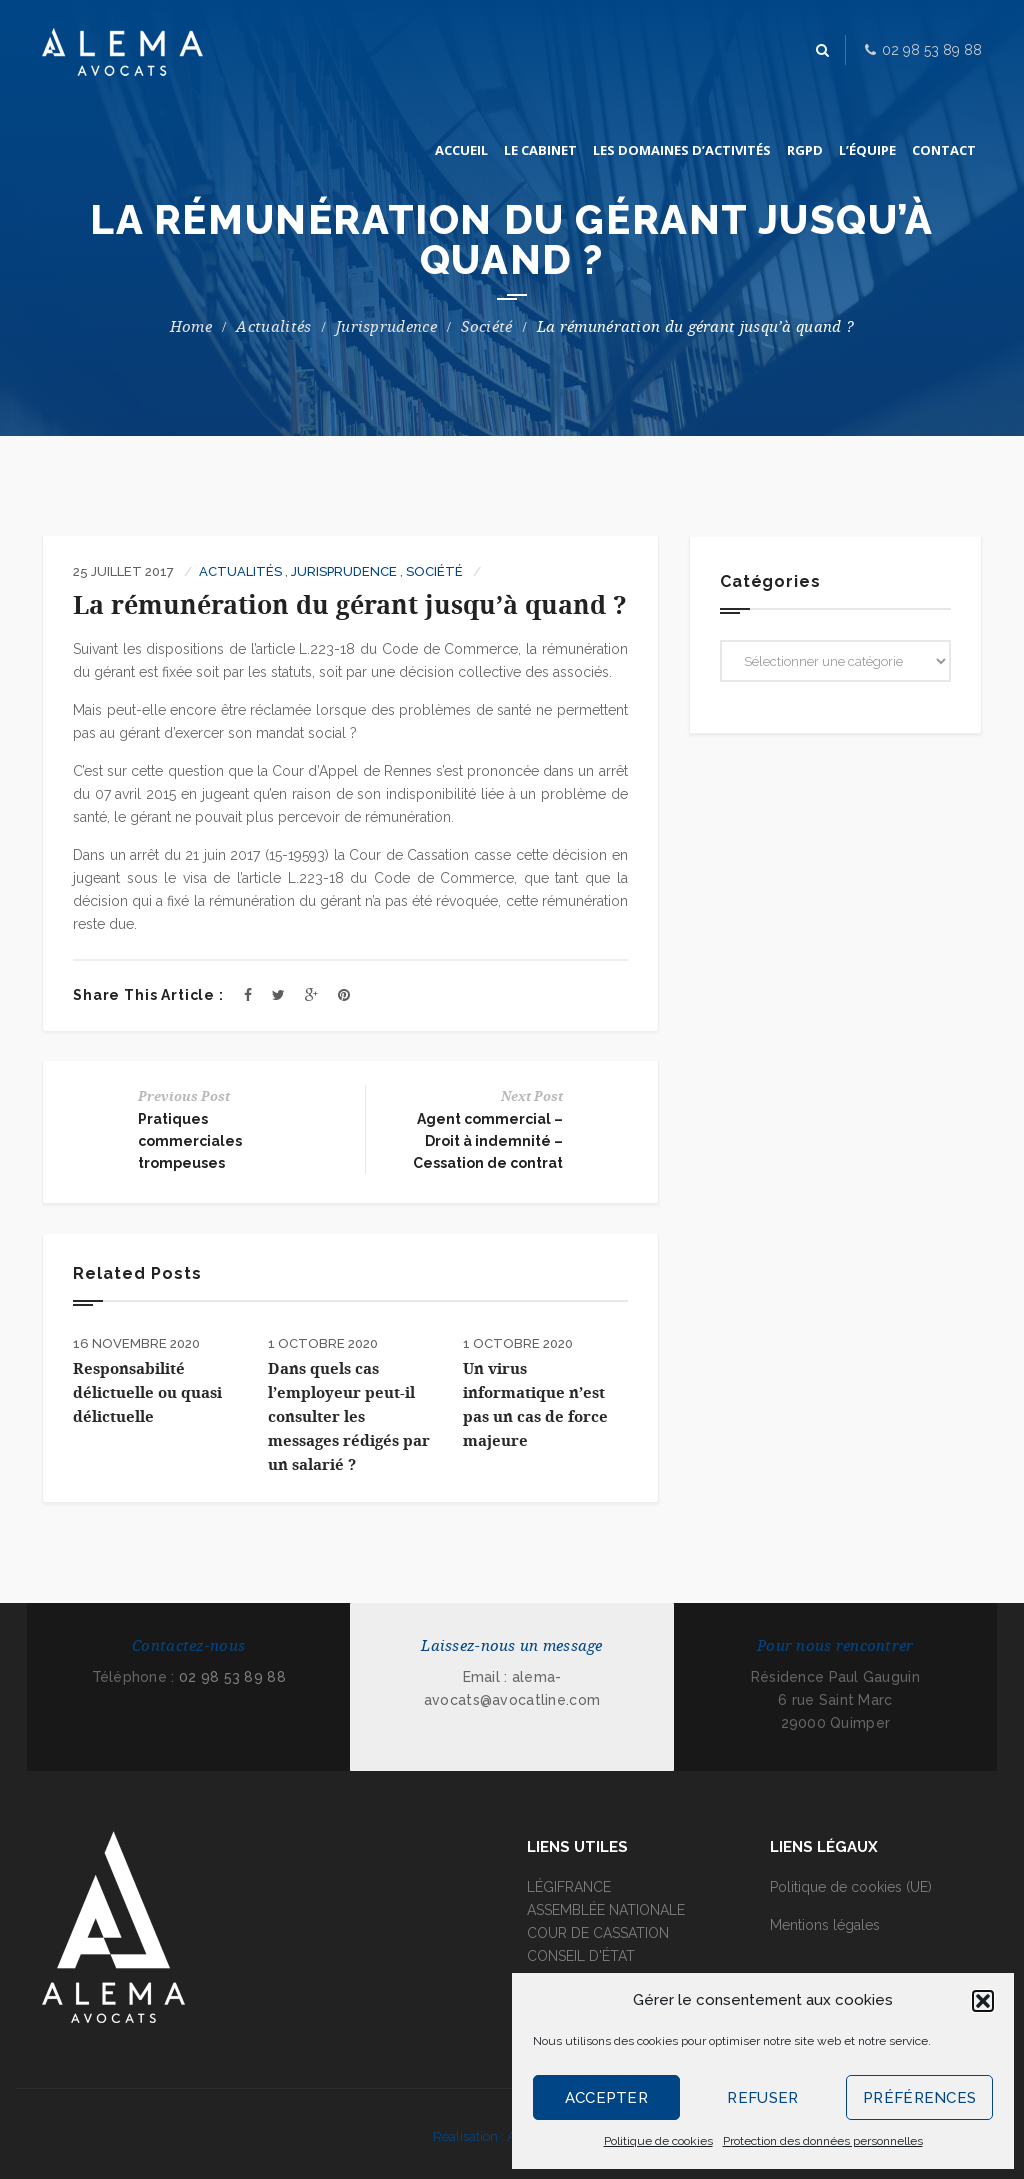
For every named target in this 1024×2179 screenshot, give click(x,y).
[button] (983, 2001)
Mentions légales (825, 1925)
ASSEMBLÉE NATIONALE (606, 1910)
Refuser (762, 2098)
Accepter (606, 2098)
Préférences (919, 2098)
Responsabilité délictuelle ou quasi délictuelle (147, 1393)
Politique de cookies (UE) (851, 1887)
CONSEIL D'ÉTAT (581, 1956)
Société (486, 327)
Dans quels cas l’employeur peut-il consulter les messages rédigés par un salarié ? (349, 1417)
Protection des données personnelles (823, 2141)
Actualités (273, 327)
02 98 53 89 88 (232, 1677)
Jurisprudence (386, 327)
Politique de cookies (658, 2141)
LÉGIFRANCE (569, 1887)
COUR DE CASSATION (598, 1933)
